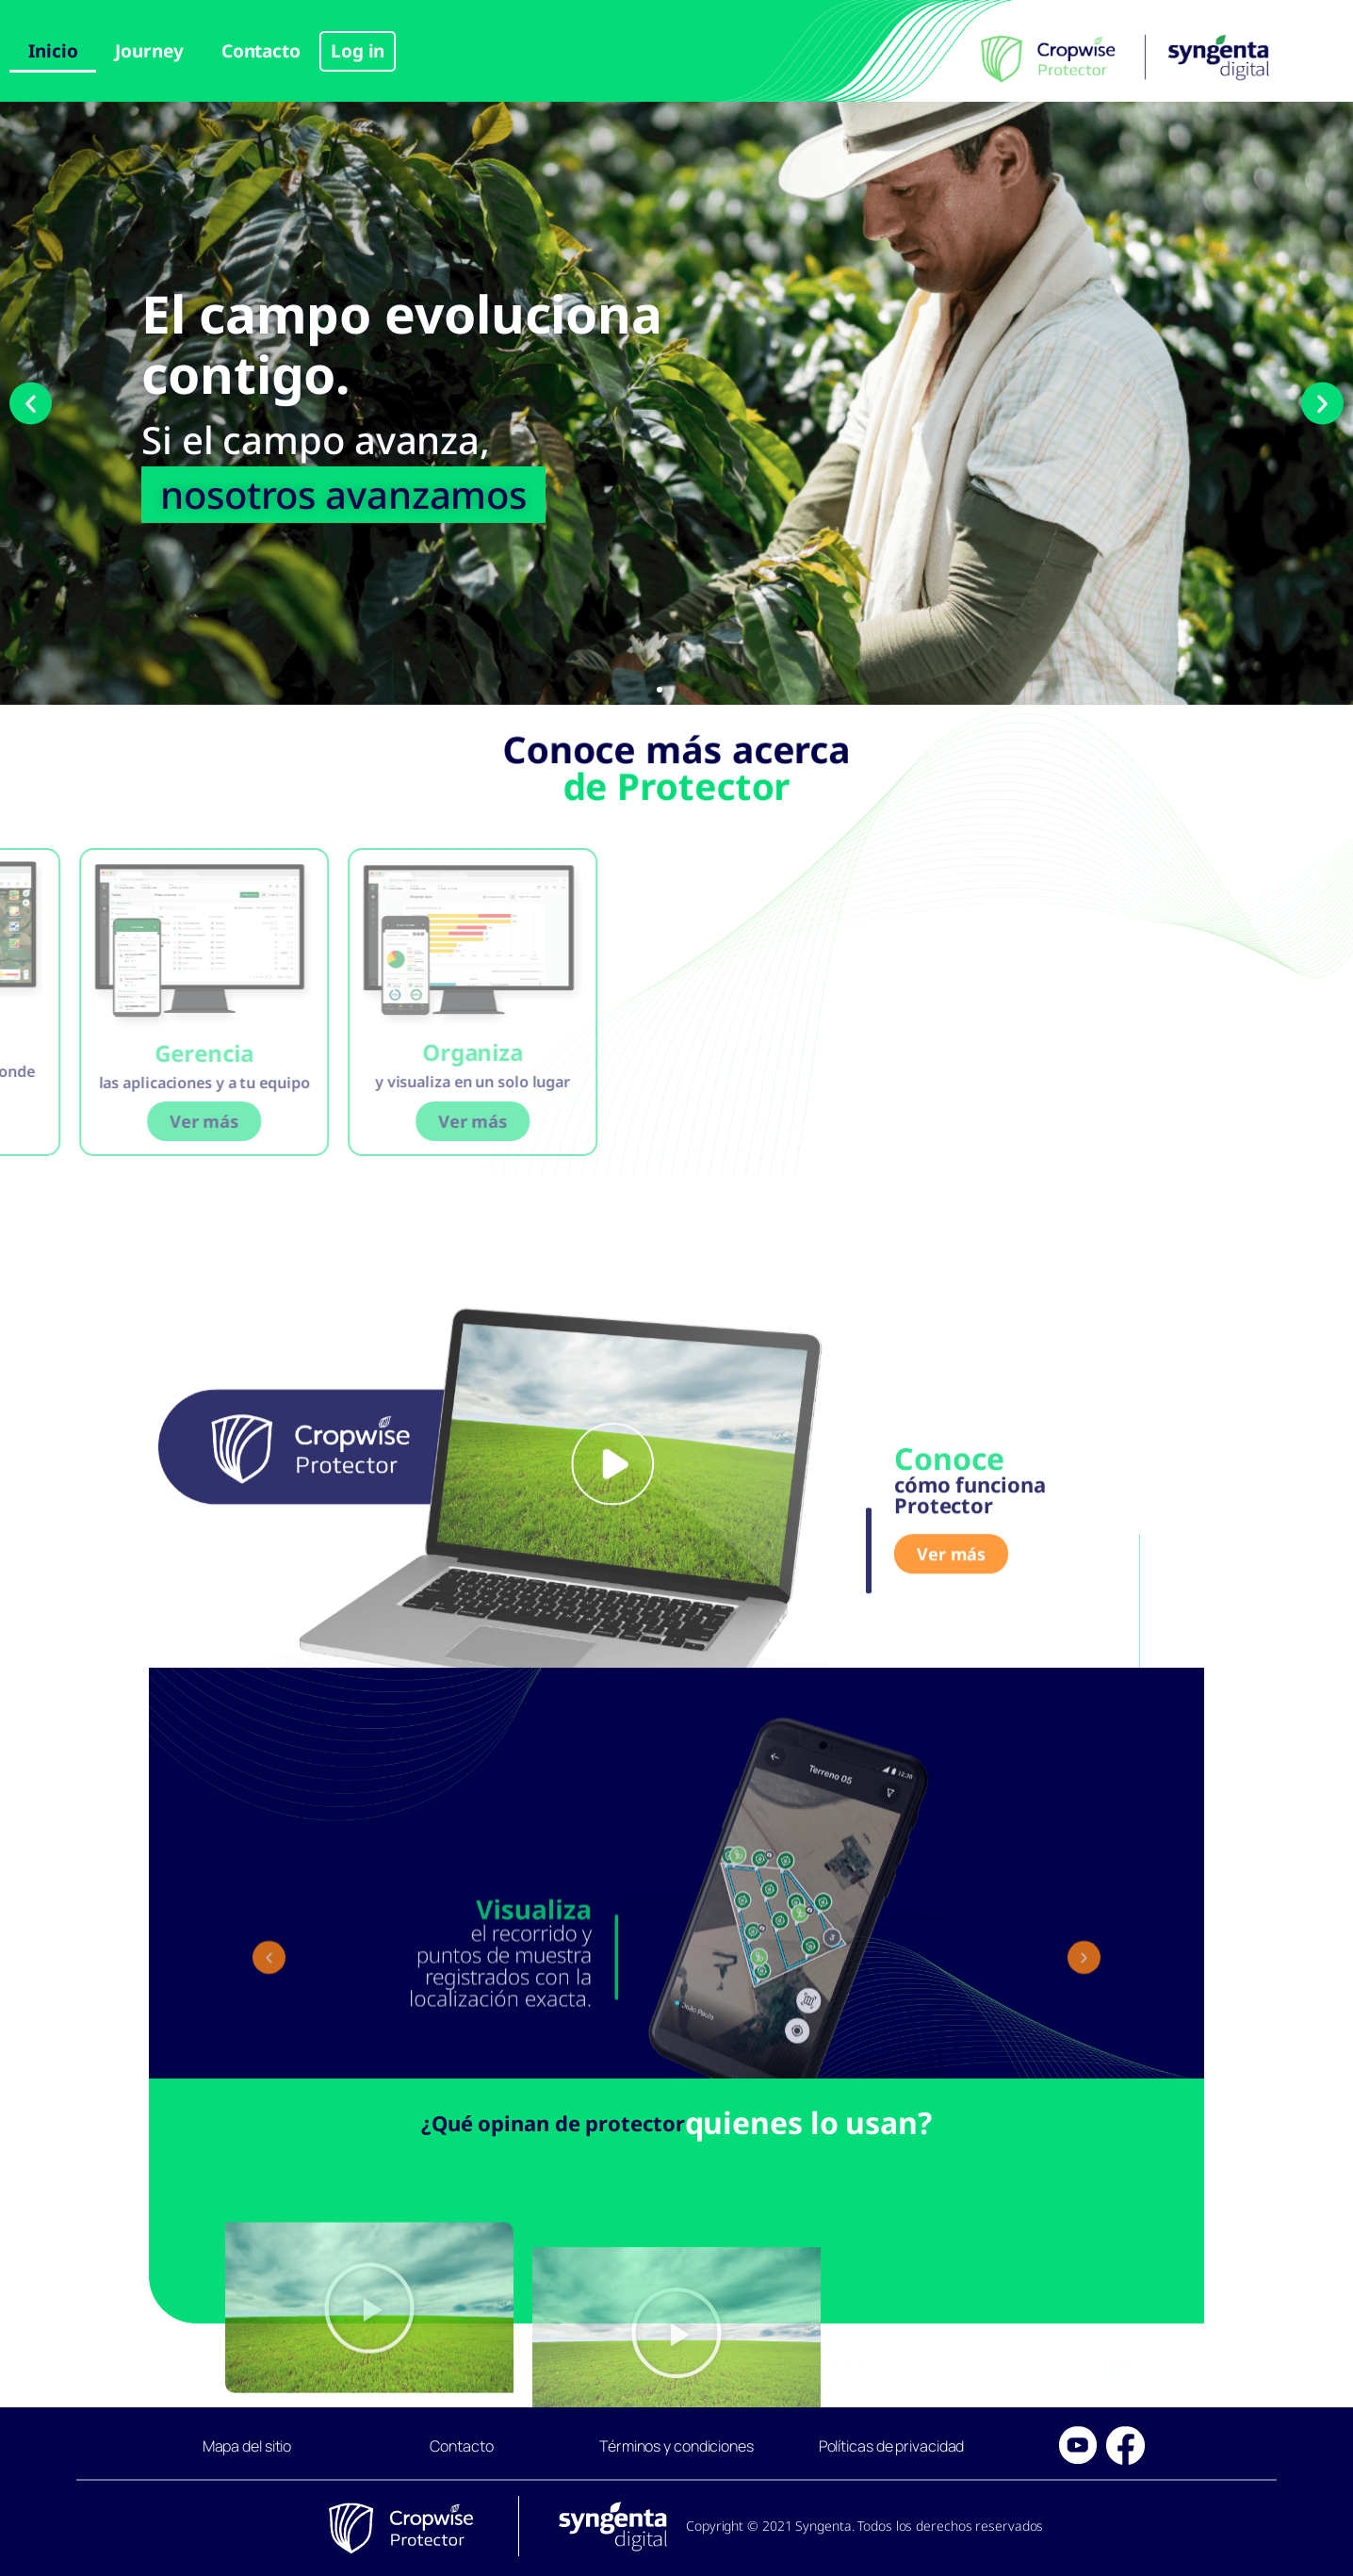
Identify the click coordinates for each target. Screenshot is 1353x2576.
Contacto (261, 51)
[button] (30, 404)
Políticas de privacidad (892, 2446)
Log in (357, 51)
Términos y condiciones (676, 2446)
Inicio (52, 51)
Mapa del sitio (247, 2446)
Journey (149, 51)
